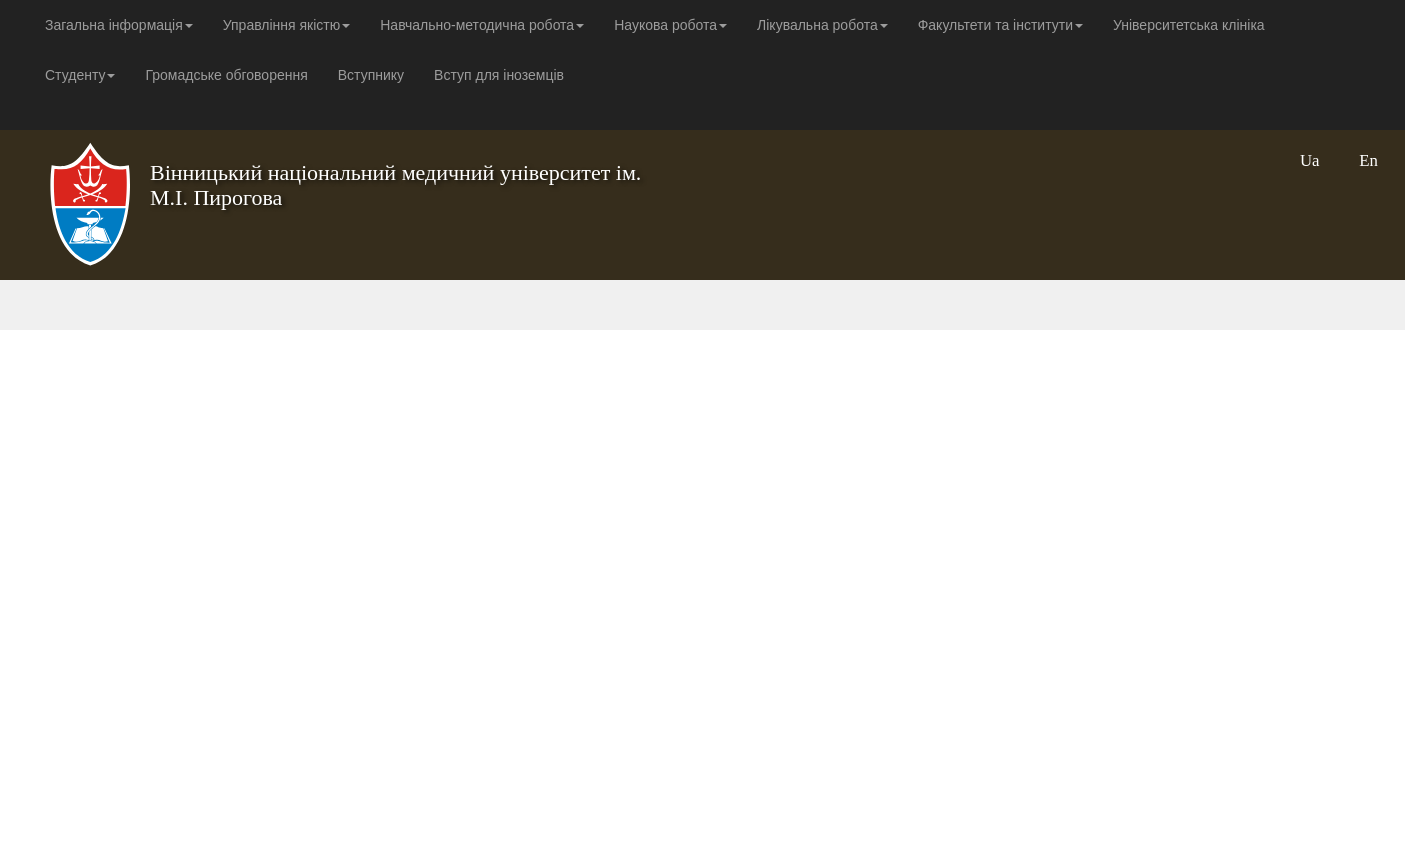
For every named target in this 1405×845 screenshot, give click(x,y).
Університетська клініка (1189, 25)
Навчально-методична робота (482, 25)
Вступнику (371, 75)
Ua (1310, 160)
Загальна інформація (119, 25)
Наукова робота (670, 25)
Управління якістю (286, 25)
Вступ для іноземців (499, 75)
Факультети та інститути (1000, 25)
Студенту (80, 75)
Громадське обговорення (226, 75)
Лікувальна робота (822, 25)
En (1368, 160)
